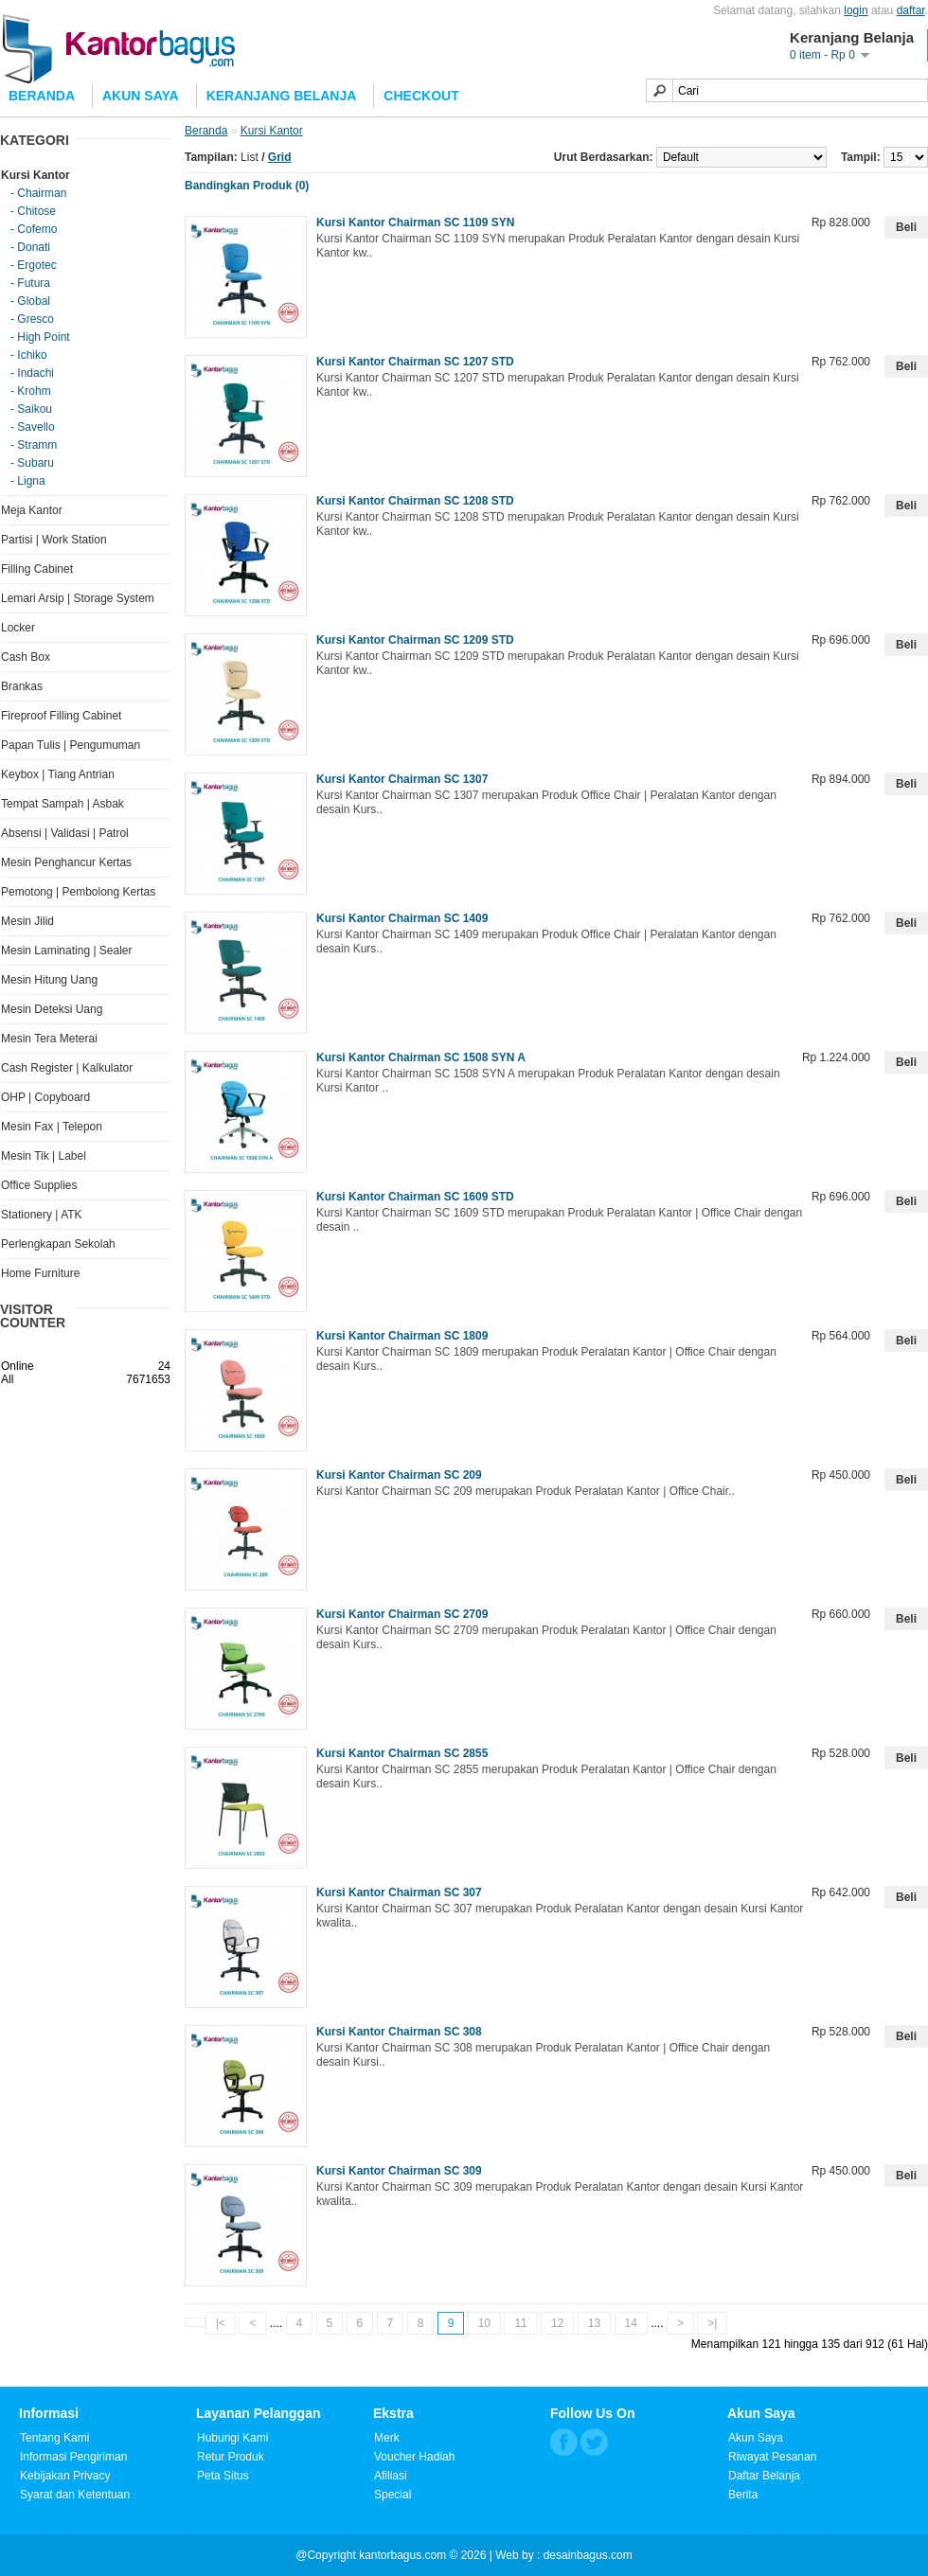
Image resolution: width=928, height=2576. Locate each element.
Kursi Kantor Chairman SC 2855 (402, 1753)
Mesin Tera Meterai (49, 1038)
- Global (30, 301)
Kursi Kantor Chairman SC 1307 (402, 779)
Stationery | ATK (41, 1214)
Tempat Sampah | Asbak (62, 803)
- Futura (30, 283)
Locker (18, 627)
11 (520, 2323)
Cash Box (25, 657)
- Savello (32, 427)
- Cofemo (33, 229)
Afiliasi (390, 2475)
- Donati (30, 247)
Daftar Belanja (764, 2475)
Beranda (206, 130)
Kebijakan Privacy (65, 2475)
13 (594, 2323)
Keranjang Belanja (281, 95)
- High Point (40, 337)
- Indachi (32, 373)
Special (392, 2494)
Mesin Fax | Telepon (51, 1126)
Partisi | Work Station (54, 539)
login (855, 10)
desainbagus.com (588, 2555)
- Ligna (27, 481)
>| (712, 2323)
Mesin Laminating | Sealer (67, 950)
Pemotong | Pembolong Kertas (78, 891)
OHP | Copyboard (45, 1097)
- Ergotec (33, 265)
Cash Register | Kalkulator (67, 1068)
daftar (911, 10)
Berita (743, 2494)
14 (631, 2323)
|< (220, 2323)
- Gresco (32, 319)
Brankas (22, 686)
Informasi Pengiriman (73, 2456)
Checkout (421, 95)
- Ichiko (28, 355)
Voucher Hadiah (414, 2456)
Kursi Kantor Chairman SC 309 (399, 2170)
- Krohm (30, 391)
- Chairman (38, 193)
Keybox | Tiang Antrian (58, 774)
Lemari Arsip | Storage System (77, 598)
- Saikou (31, 409)
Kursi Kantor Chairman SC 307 (399, 1892)
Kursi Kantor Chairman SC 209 (399, 1475)
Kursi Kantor (35, 175)
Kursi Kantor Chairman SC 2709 (402, 1614)
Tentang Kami (54, 2437)
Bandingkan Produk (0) (247, 185)
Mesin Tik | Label (43, 1156)
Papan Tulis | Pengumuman (70, 745)
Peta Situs (223, 2475)
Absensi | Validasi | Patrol (65, 833)
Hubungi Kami (232, 2437)
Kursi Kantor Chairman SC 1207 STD (415, 361)
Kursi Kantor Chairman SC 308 (399, 2031)
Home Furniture (40, 1273)
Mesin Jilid (27, 921)
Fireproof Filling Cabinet (61, 715)
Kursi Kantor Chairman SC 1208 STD (415, 500)
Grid (280, 157)
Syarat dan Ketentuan (75, 2494)
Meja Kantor (31, 510)
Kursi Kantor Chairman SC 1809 (402, 1335)
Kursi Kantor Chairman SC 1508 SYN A (421, 1057)
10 (484, 2323)
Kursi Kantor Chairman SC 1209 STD (415, 640)
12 (557, 2323)
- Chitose (33, 211)
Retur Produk (230, 2456)
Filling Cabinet (37, 569)
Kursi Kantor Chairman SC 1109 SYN (415, 222)
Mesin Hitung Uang (49, 979)
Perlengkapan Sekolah (58, 1244)
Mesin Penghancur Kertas (66, 862)
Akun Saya (140, 95)
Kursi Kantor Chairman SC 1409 (402, 918)
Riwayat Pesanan (772, 2456)
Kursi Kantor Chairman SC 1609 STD (415, 1196)
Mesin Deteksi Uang (51, 1009)
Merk (387, 2437)
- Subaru (32, 463)
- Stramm (33, 445)
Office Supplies (39, 1185)
